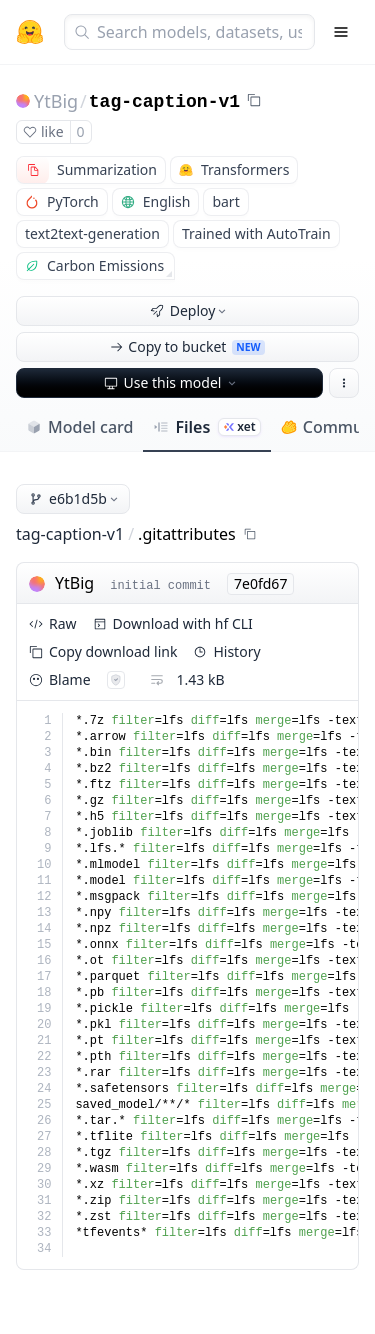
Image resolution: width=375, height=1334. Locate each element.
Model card (79, 427)
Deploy (190, 310)
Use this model (172, 382)
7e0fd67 (260, 583)
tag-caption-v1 (164, 102)
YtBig (56, 101)
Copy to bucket (187, 346)
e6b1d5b (75, 498)
